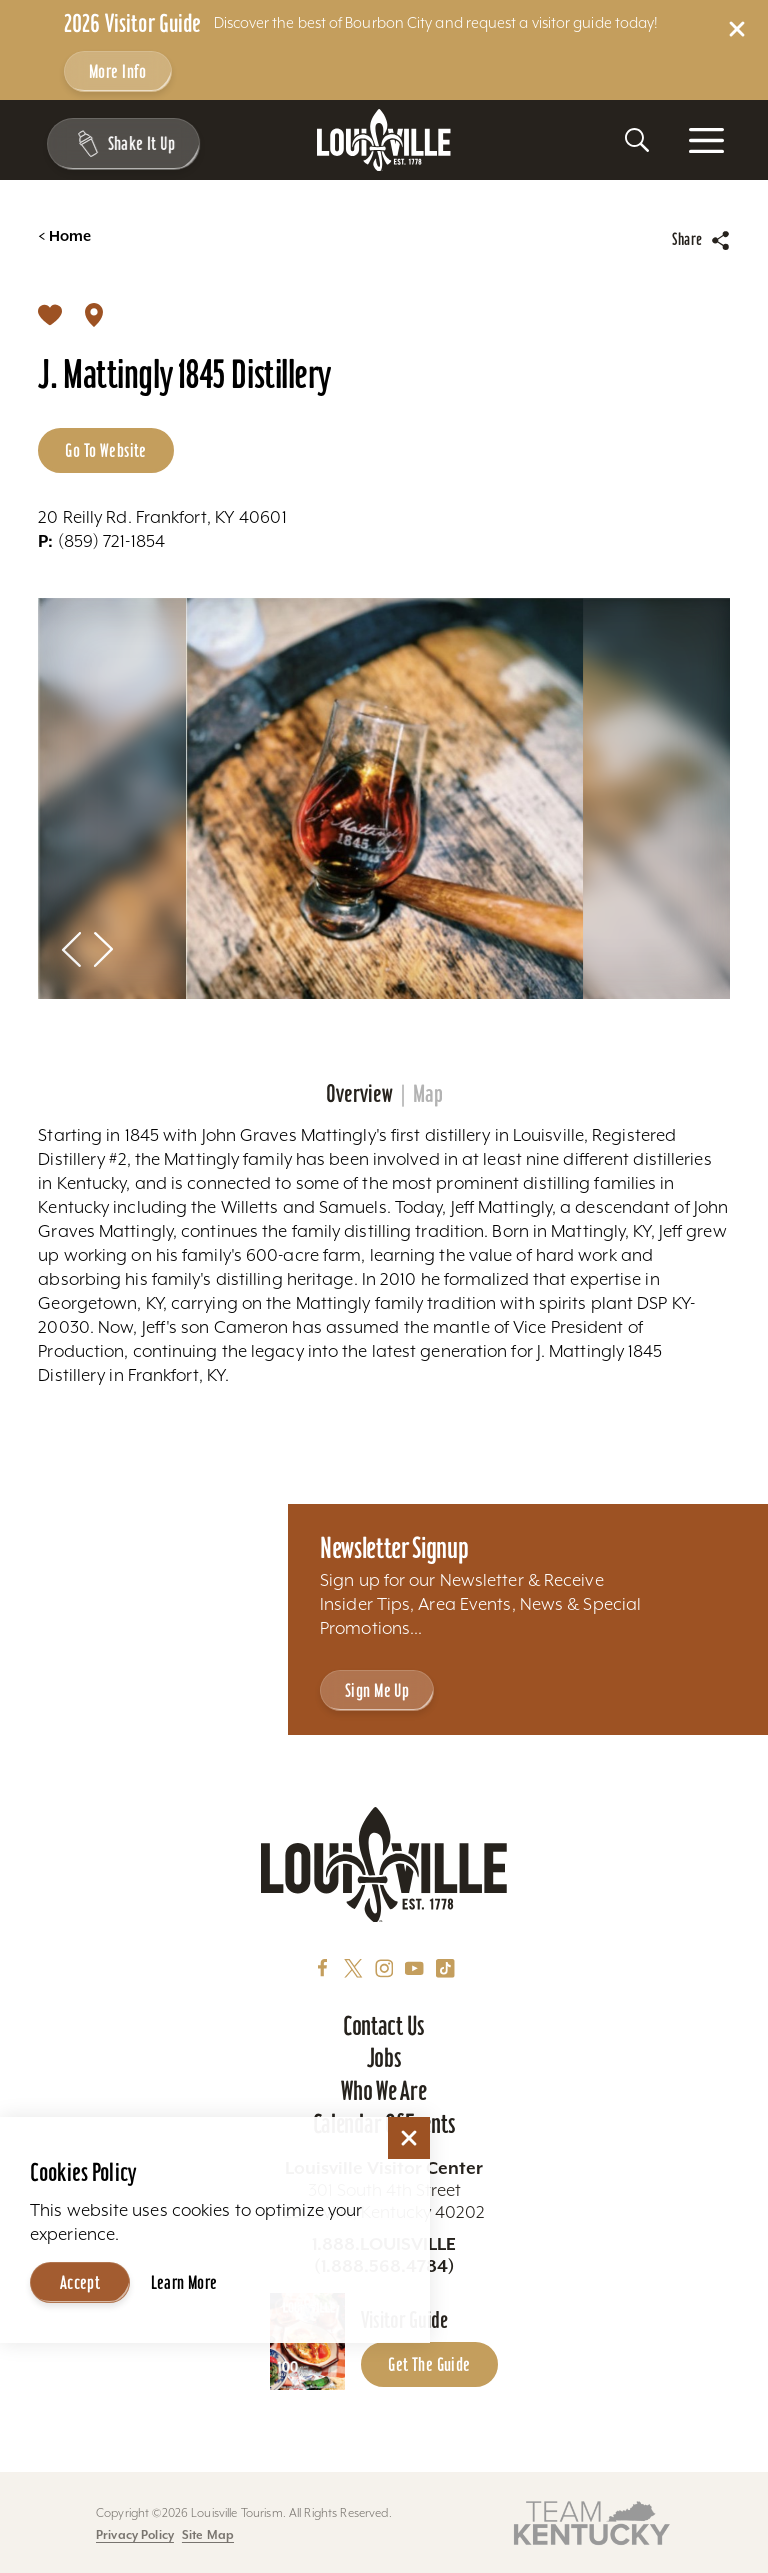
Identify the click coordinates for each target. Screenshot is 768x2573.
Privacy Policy (135, 2534)
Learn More (184, 2282)
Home (64, 236)
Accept (80, 2282)
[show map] (94, 314)
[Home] (384, 140)
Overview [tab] (359, 1093)
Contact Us (384, 2026)
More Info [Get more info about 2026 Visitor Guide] (118, 71)
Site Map (208, 2534)
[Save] (50, 314)
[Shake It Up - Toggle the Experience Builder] (120, 144)
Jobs (384, 2058)
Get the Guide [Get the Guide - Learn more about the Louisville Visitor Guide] (429, 2364)
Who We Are (383, 2091)
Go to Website (105, 450)
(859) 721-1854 (101, 541)
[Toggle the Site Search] (637, 140)
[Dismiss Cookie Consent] (409, 2138)
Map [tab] (428, 1093)
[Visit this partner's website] (592, 2521)
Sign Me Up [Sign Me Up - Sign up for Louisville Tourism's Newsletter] (377, 1690)
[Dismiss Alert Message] (737, 29)
